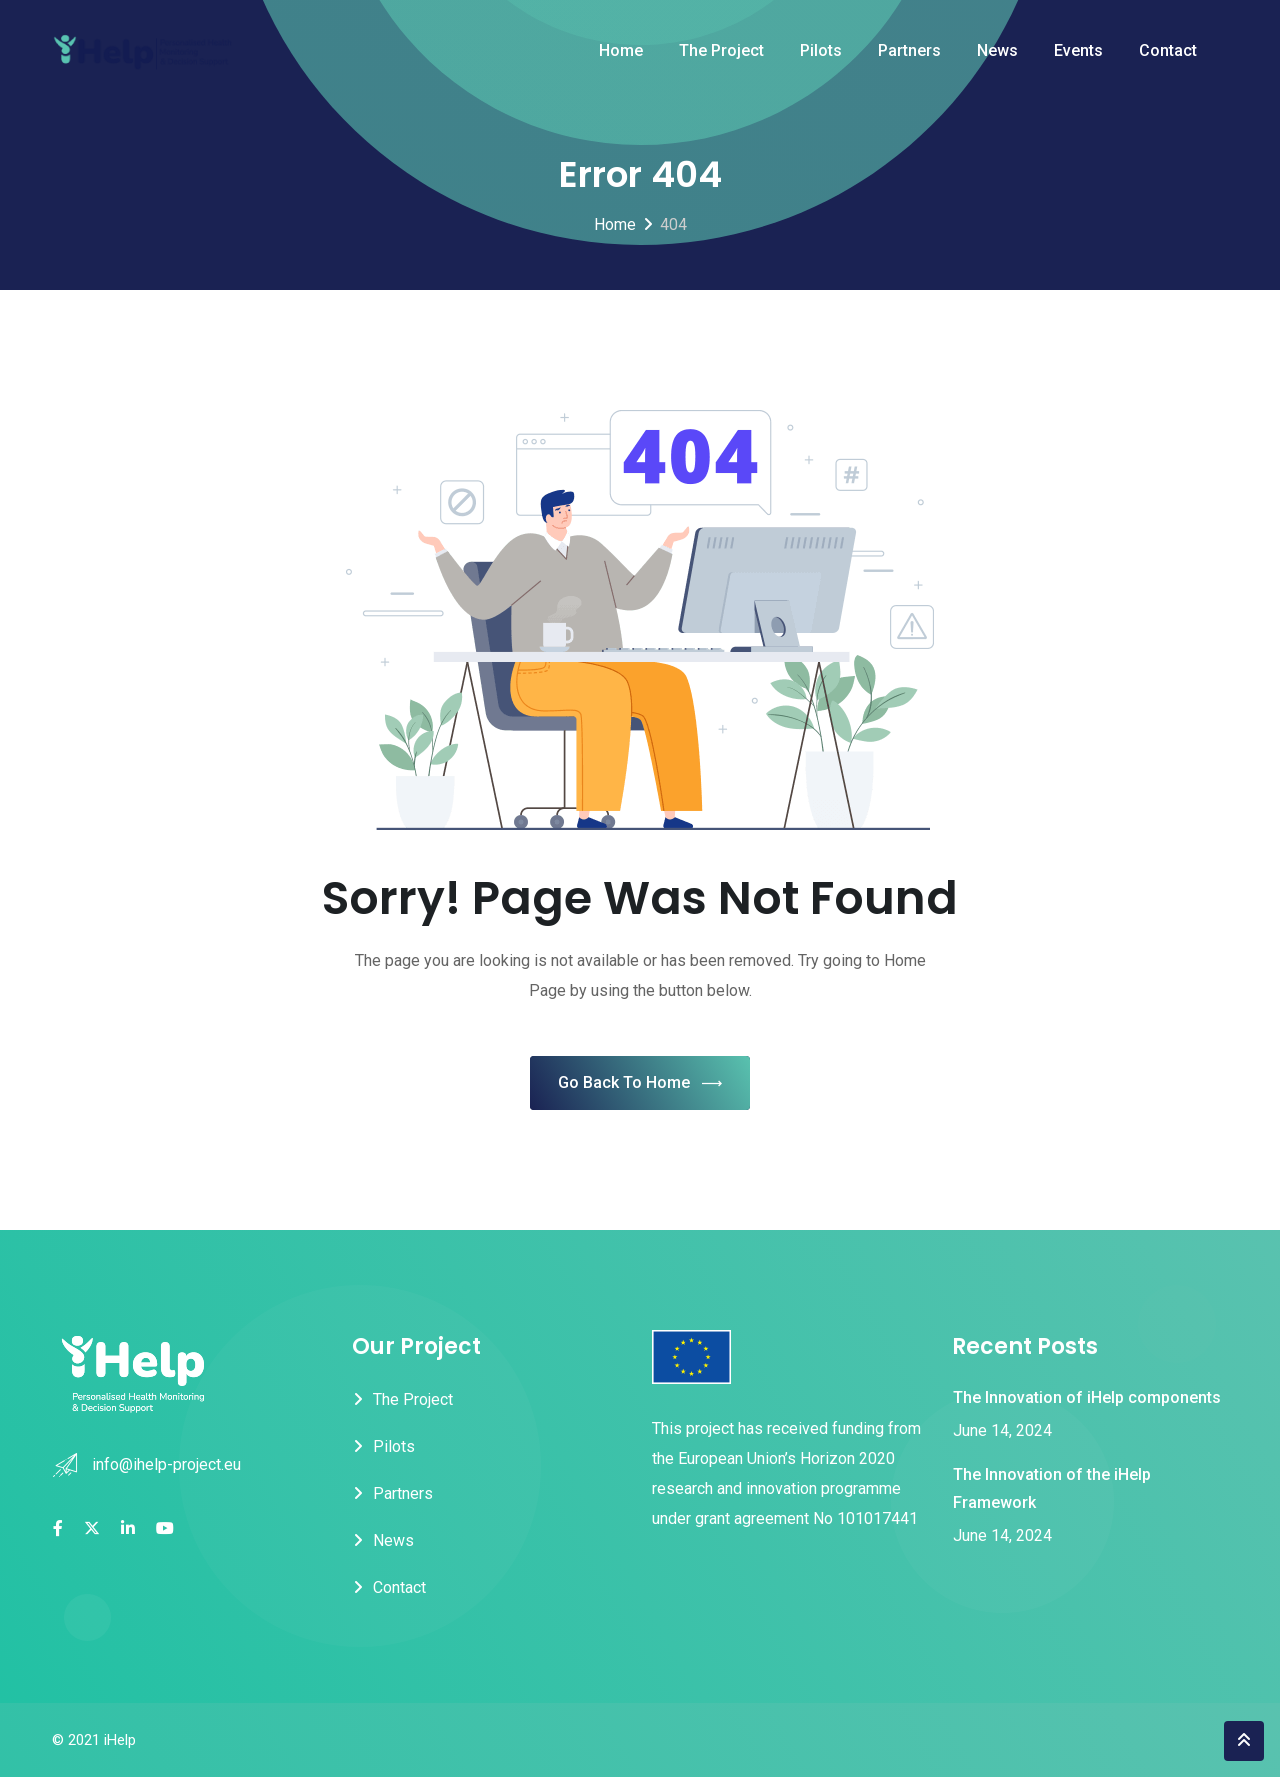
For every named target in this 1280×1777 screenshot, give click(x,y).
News (997, 50)
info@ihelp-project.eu (166, 1464)
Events (1078, 50)
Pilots (821, 50)
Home (621, 50)
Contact (1168, 50)
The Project (721, 50)
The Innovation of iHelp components (1087, 1397)
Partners (909, 50)
